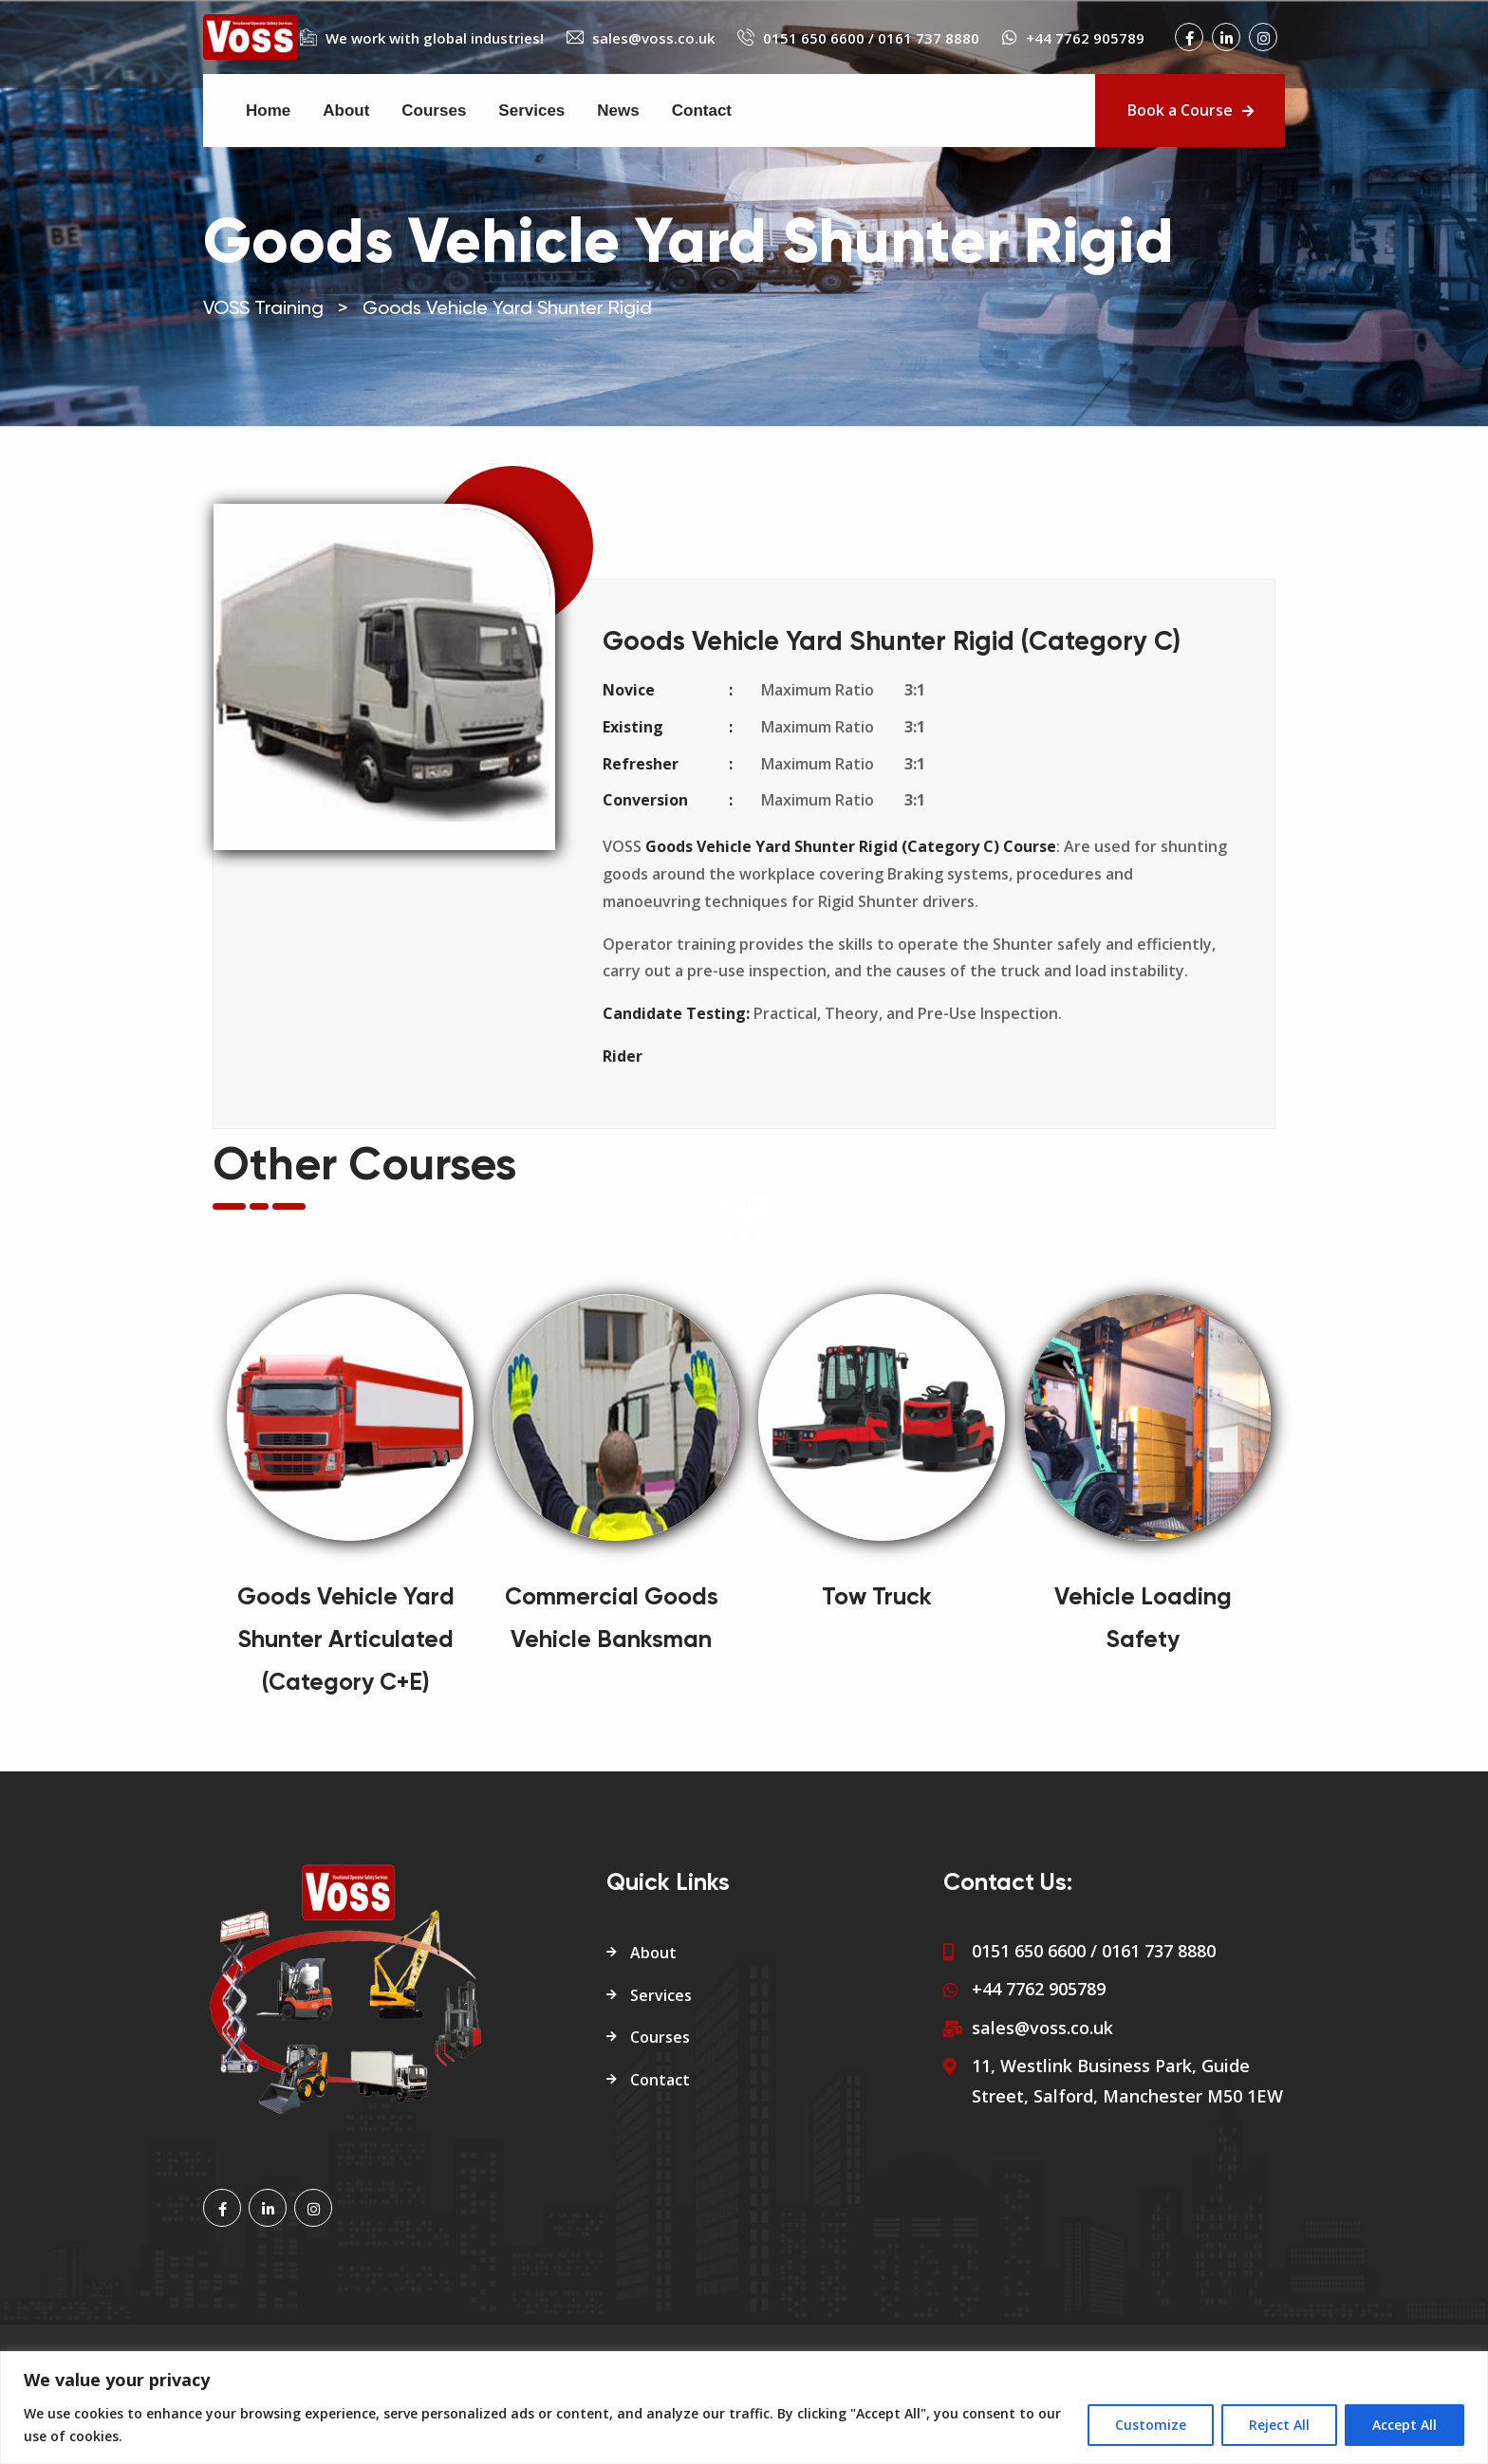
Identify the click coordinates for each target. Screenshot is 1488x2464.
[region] (744, 2407)
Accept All (1404, 2425)
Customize (1150, 2425)
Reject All (1279, 2425)
